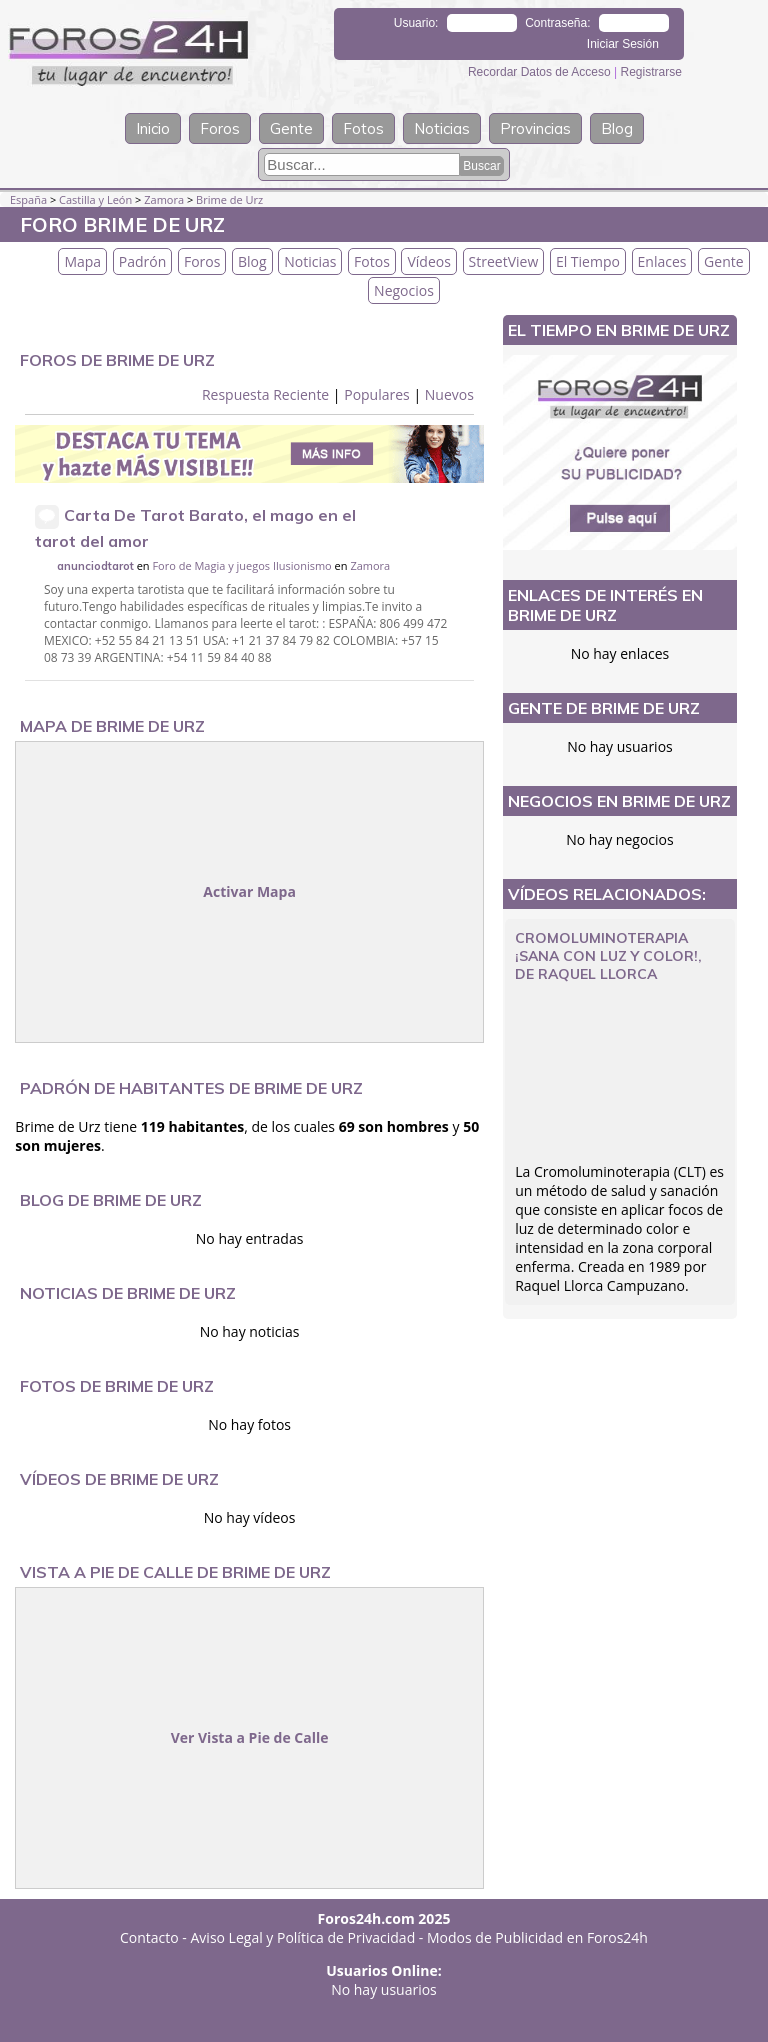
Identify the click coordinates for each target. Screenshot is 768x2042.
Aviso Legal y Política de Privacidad (303, 1937)
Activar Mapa (249, 891)
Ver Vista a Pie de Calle (250, 1737)
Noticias (442, 128)
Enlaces (662, 261)
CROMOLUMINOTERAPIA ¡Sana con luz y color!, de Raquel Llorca (608, 956)
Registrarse (650, 72)
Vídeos (428, 261)
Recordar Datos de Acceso (541, 72)
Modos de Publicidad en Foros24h (537, 1937)
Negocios (404, 290)
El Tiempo (588, 261)
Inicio (153, 128)
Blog (617, 128)
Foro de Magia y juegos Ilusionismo (241, 565)
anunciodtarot (95, 566)
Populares (377, 394)
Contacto (149, 1937)
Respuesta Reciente (265, 394)
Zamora (164, 199)
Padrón (143, 261)
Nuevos (449, 394)
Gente (291, 128)
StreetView (504, 261)
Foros (220, 128)
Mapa (82, 261)
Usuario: (416, 23)
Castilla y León (95, 199)
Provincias (535, 128)
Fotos (363, 128)
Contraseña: (557, 23)
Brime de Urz (229, 199)
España (28, 199)
